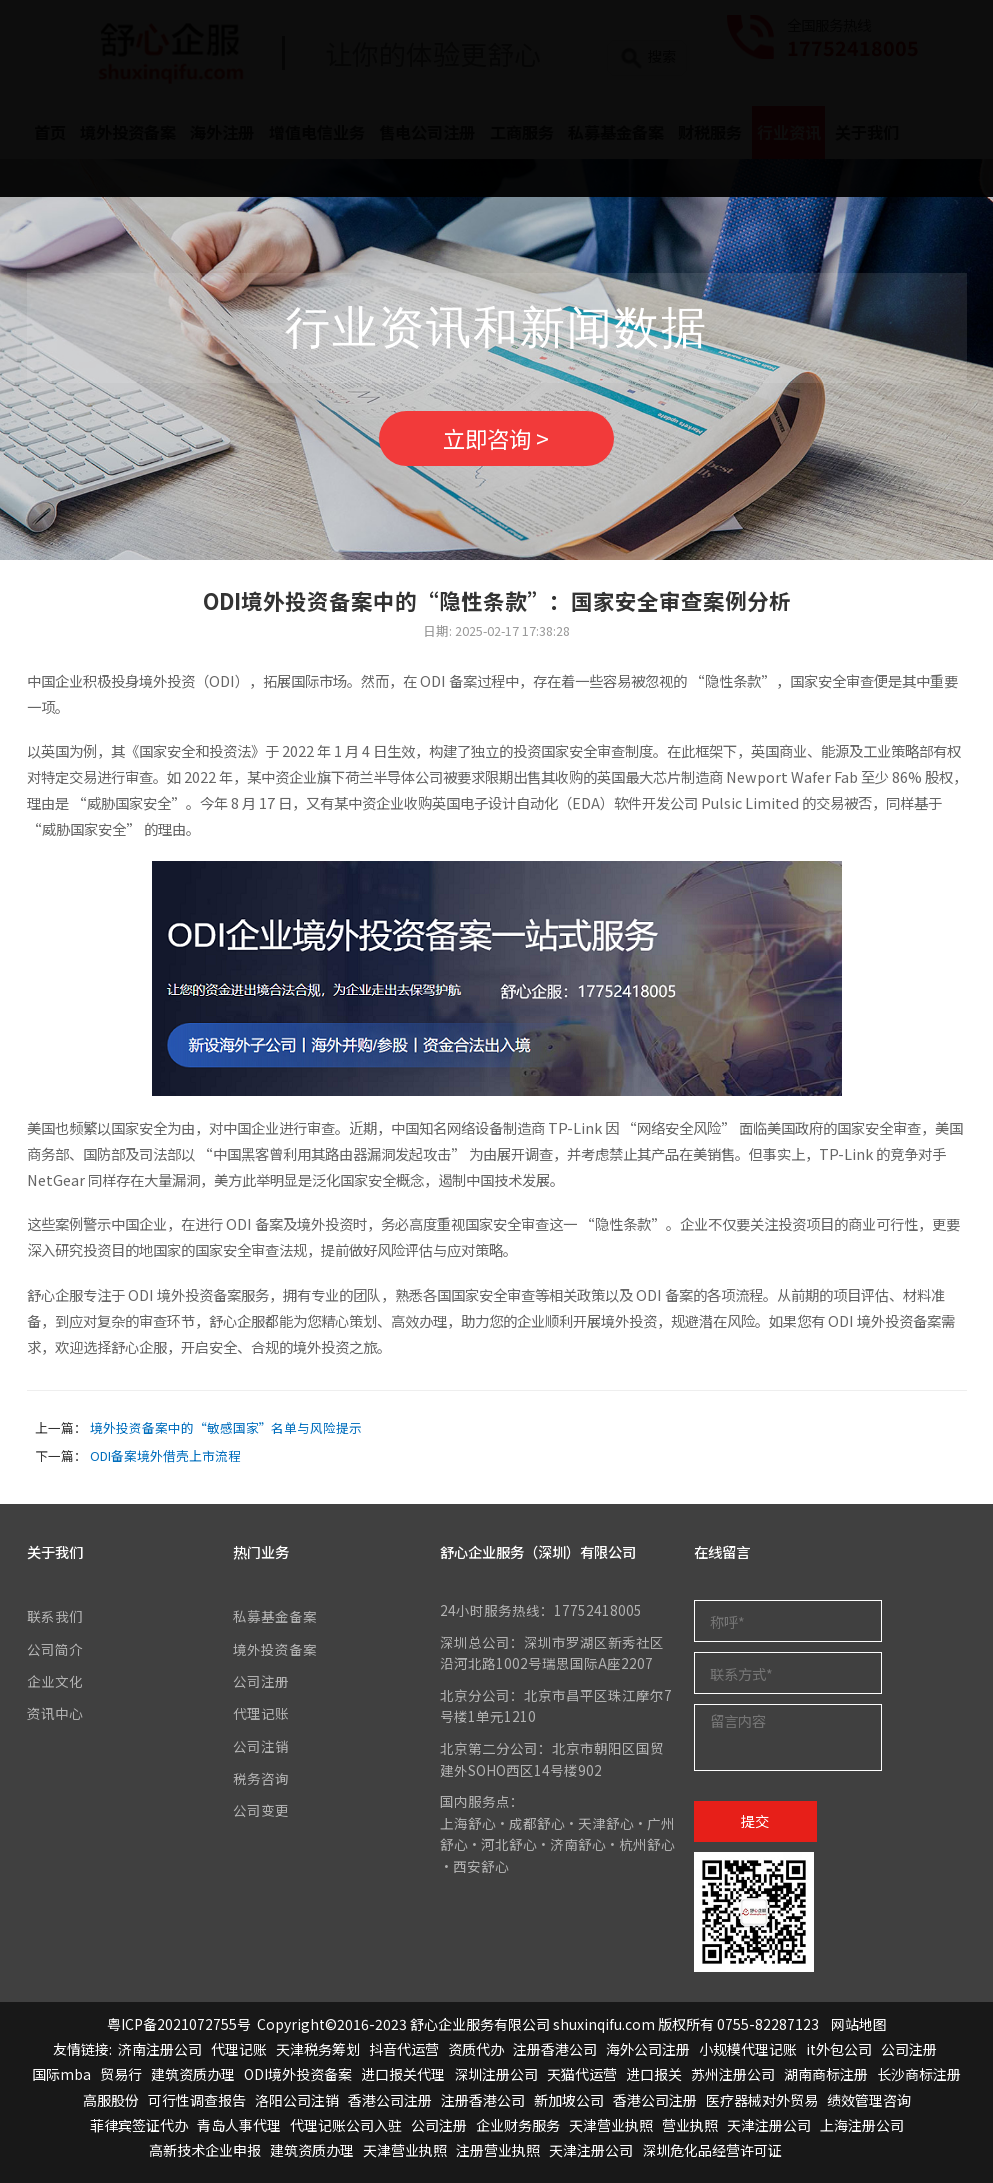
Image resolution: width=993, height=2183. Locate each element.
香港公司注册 (390, 2100)
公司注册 (261, 1681)
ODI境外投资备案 (298, 2074)
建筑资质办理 (193, 2074)
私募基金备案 (275, 1616)
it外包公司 (839, 2049)
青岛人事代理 (239, 2125)
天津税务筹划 (318, 2049)
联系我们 (55, 1616)
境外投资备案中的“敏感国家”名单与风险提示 (226, 1427)
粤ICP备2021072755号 (179, 2024)
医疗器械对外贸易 (762, 2100)
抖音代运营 (404, 2049)
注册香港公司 (555, 2049)
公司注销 (261, 1746)
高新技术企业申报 (205, 2150)
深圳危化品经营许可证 (712, 2150)
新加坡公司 (569, 2100)
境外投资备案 (275, 1649)
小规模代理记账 (748, 2049)
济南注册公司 (160, 2049)
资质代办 (476, 2049)
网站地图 (859, 2024)
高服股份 (111, 2100)
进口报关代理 (403, 2074)
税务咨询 (261, 1778)
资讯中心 (55, 1713)
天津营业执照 (611, 2125)
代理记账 (261, 1713)
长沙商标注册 (919, 2074)
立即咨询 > (497, 438)
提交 (755, 1821)
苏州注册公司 (733, 2074)
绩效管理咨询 (869, 2100)
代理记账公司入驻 (346, 2125)
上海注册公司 (862, 2125)
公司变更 (261, 1810)
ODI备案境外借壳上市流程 (165, 1455)
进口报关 (654, 2074)
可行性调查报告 (197, 2100)
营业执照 (690, 2125)
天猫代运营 (582, 2074)
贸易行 (121, 2074)
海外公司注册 (648, 2049)
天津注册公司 (769, 2125)
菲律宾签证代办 (139, 2125)
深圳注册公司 (496, 2074)
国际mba (61, 2074)
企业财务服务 (518, 2125)
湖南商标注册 (826, 2074)
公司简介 (55, 1649)
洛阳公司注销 (297, 2100)
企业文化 (55, 1681)
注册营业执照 (498, 2150)
